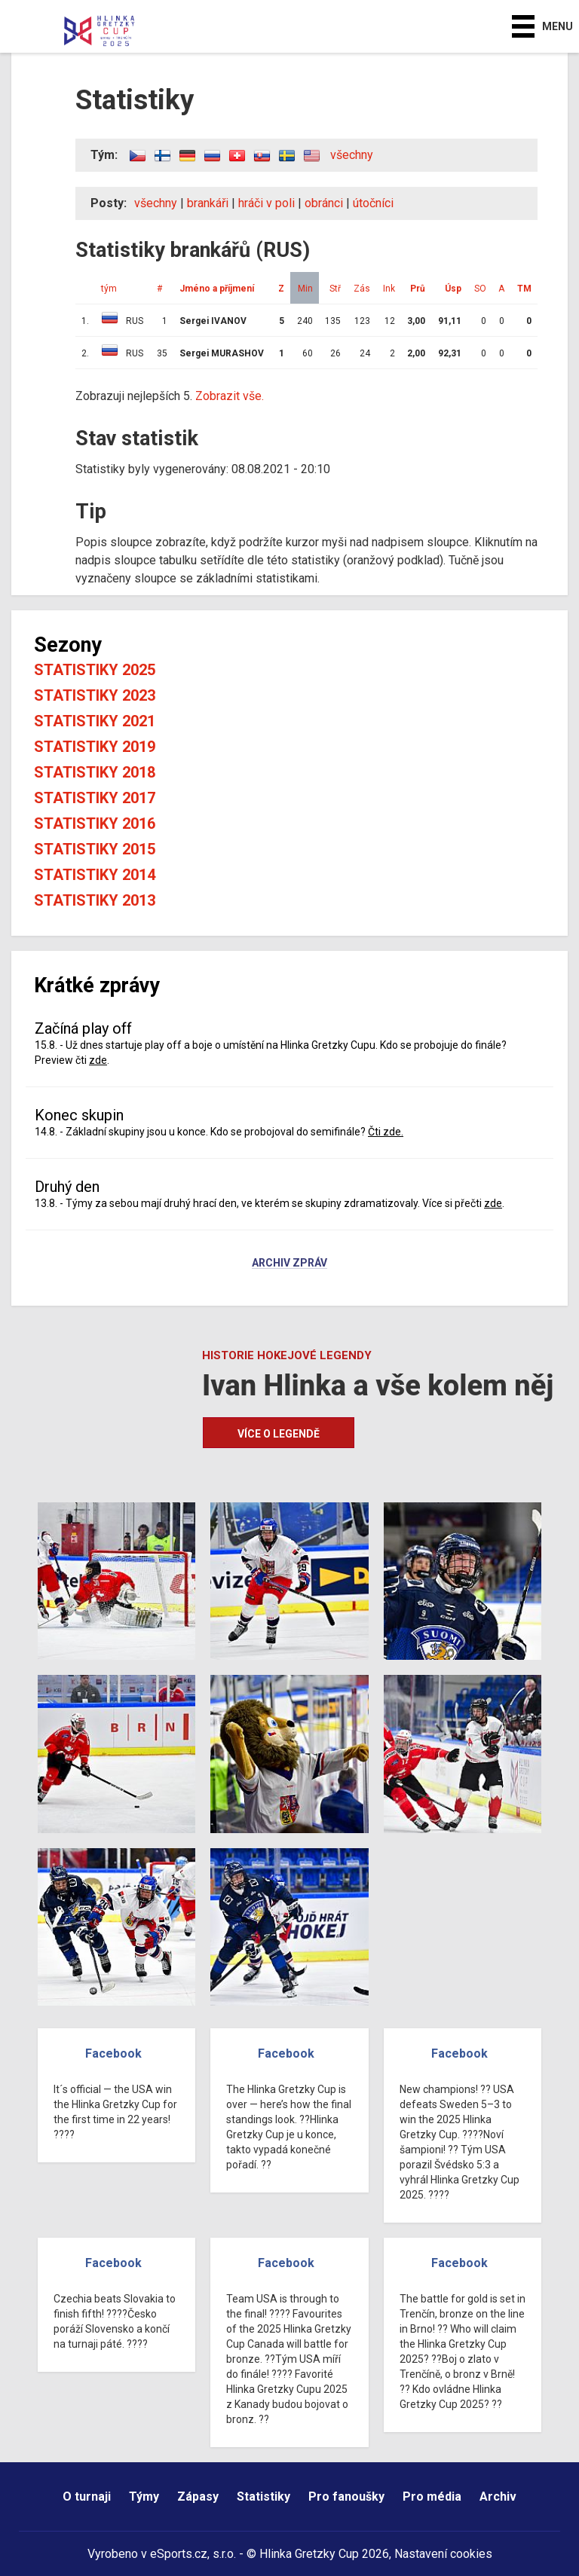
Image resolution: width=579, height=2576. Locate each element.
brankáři (207, 203)
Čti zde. (385, 1132)
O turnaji (87, 2496)
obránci (324, 203)
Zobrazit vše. (229, 396)
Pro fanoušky (346, 2496)
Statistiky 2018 (94, 772)
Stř (335, 288)
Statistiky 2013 (94, 900)
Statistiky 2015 (94, 849)
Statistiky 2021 (94, 721)
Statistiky (263, 2496)
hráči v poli (266, 203)
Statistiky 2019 (94, 747)
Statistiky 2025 (94, 670)
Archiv (497, 2496)
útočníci (373, 203)
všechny (351, 155)
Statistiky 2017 (94, 798)
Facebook (113, 2053)
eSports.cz (178, 2554)
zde (98, 1060)
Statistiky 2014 (94, 875)
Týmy (144, 2496)
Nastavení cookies (443, 2554)
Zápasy (198, 2496)
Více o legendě (278, 1434)
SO (480, 288)
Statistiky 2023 (94, 695)
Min (305, 288)
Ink (389, 288)
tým (109, 288)
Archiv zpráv (289, 1263)
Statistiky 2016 (94, 823)
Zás (362, 288)
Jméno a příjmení (216, 288)
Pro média (432, 2496)
